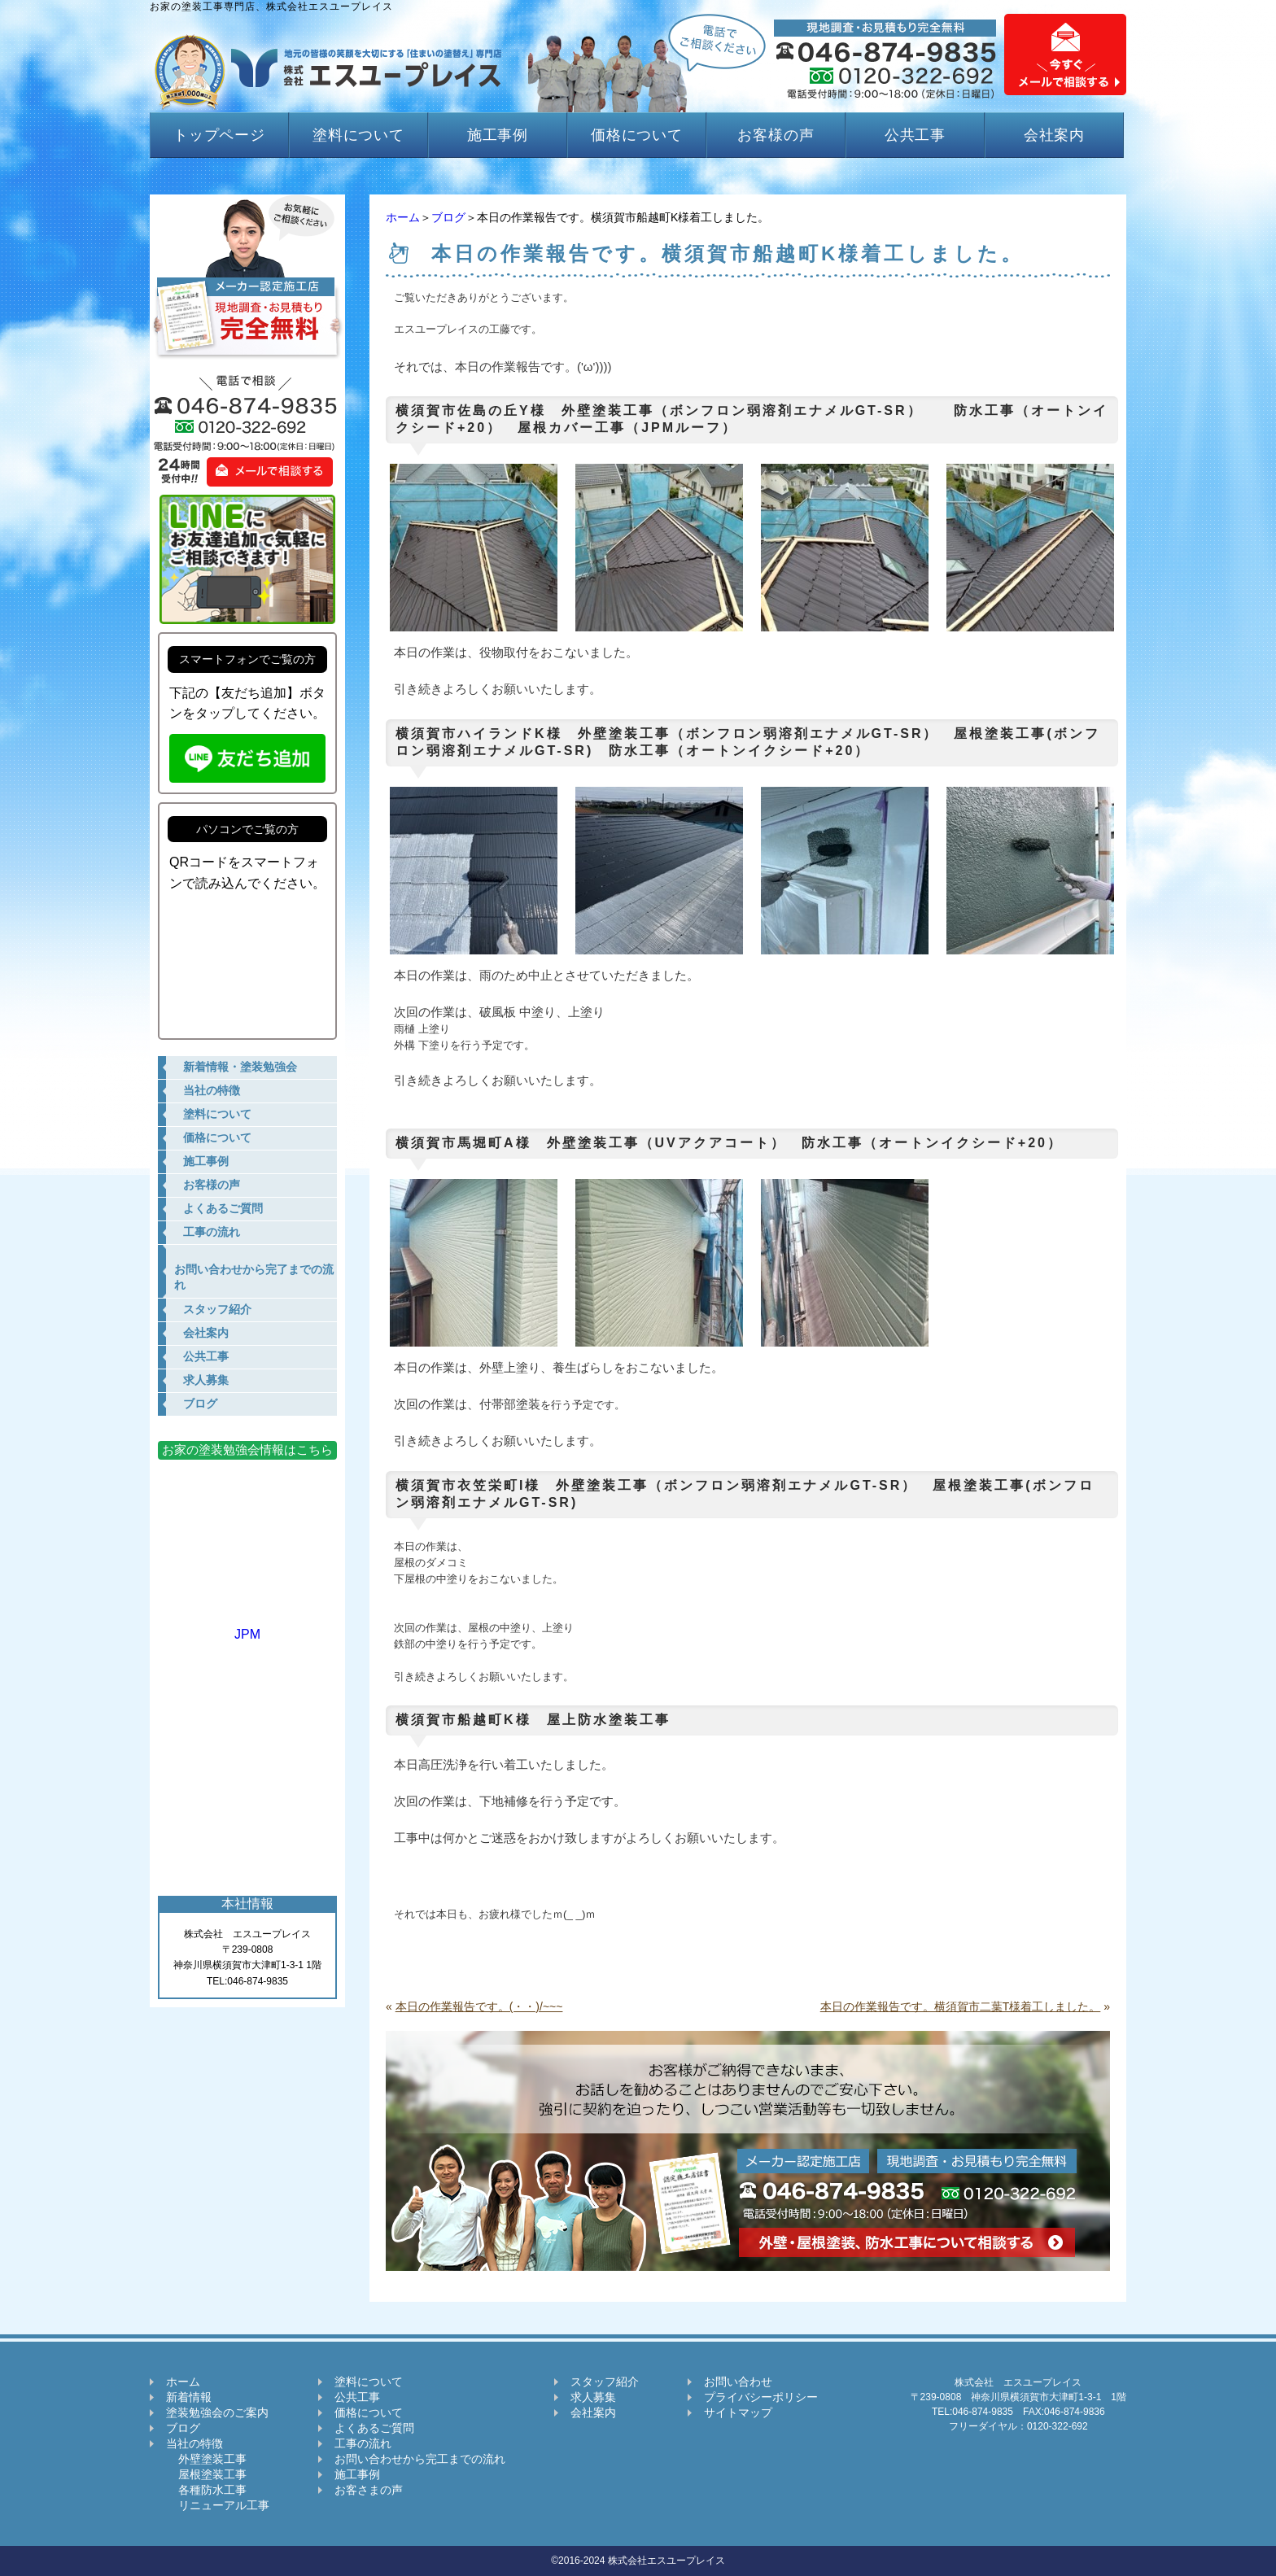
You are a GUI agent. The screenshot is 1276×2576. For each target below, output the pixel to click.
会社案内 (1055, 135)
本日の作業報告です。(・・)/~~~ (479, 2006)
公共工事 (915, 135)
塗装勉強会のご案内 (217, 2412)
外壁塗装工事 (206, 2458)
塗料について (358, 135)
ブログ (448, 217)
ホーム (403, 217)
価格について (637, 135)
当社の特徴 (194, 2443)
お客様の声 (776, 135)
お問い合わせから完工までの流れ (419, 2458)
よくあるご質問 (374, 2427)
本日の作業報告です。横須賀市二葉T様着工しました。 (960, 2006)
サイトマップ (738, 2412)
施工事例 (498, 135)
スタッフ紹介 (604, 2381)
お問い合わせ (738, 2381)
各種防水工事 (206, 2489)
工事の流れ (362, 2443)
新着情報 (189, 2397)
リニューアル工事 (217, 2505)
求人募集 (593, 2397)
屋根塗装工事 (206, 2474)
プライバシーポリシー (761, 2397)
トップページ (219, 135)
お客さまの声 (368, 2489)
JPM (247, 1627)
